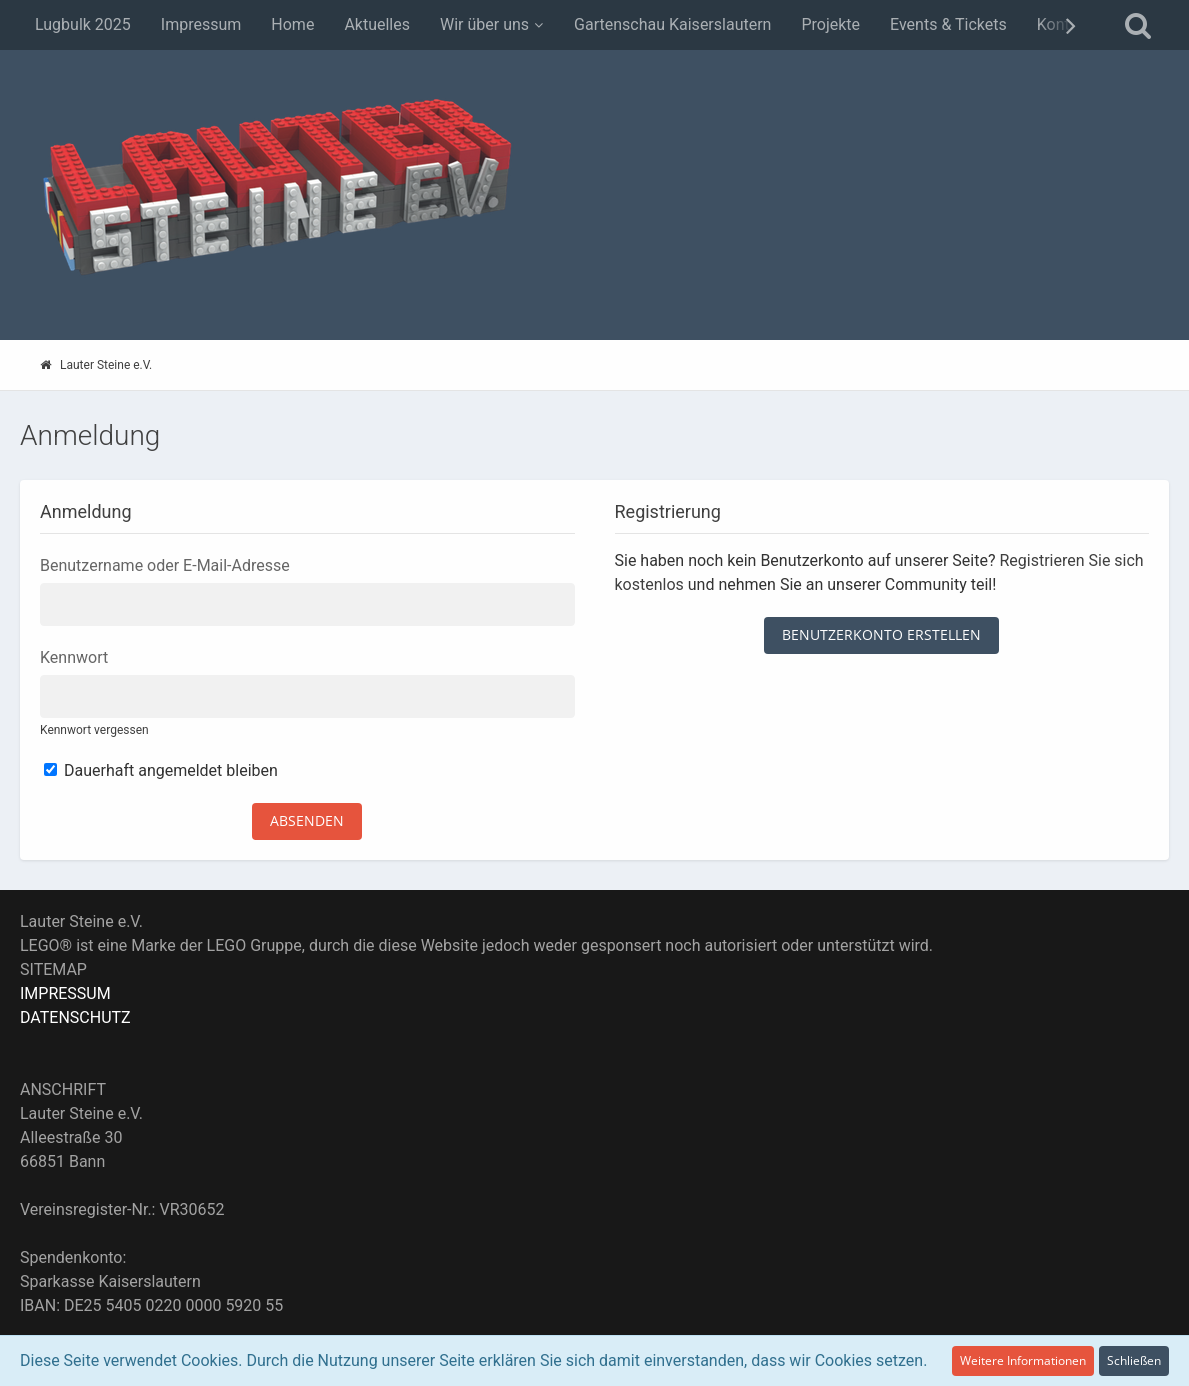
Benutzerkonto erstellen (881, 634)
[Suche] (1138, 25)
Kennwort (74, 657)
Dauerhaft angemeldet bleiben (161, 770)
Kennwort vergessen (94, 730)
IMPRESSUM (65, 993)
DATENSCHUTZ (75, 1017)
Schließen (1134, 1360)
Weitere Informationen (1023, 1360)
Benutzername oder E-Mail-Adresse (165, 565)
